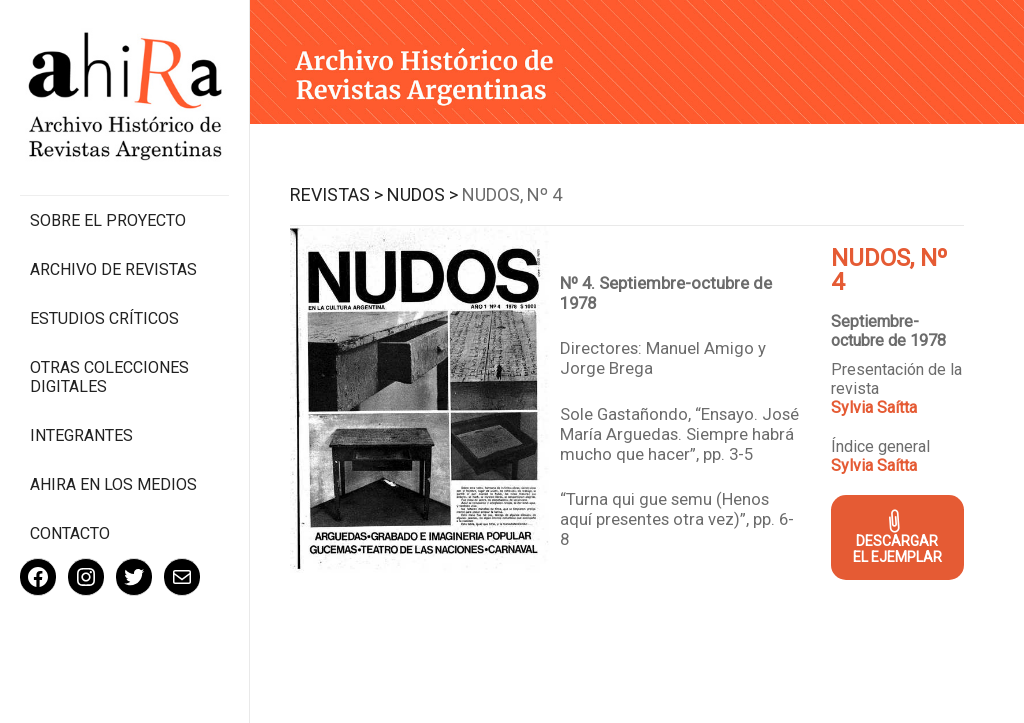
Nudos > (422, 194)
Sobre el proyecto (108, 220)
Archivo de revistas (113, 269)
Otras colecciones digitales (109, 377)
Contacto (70, 533)
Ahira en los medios (113, 484)
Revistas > (336, 194)
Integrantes (81, 435)
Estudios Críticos (104, 318)
